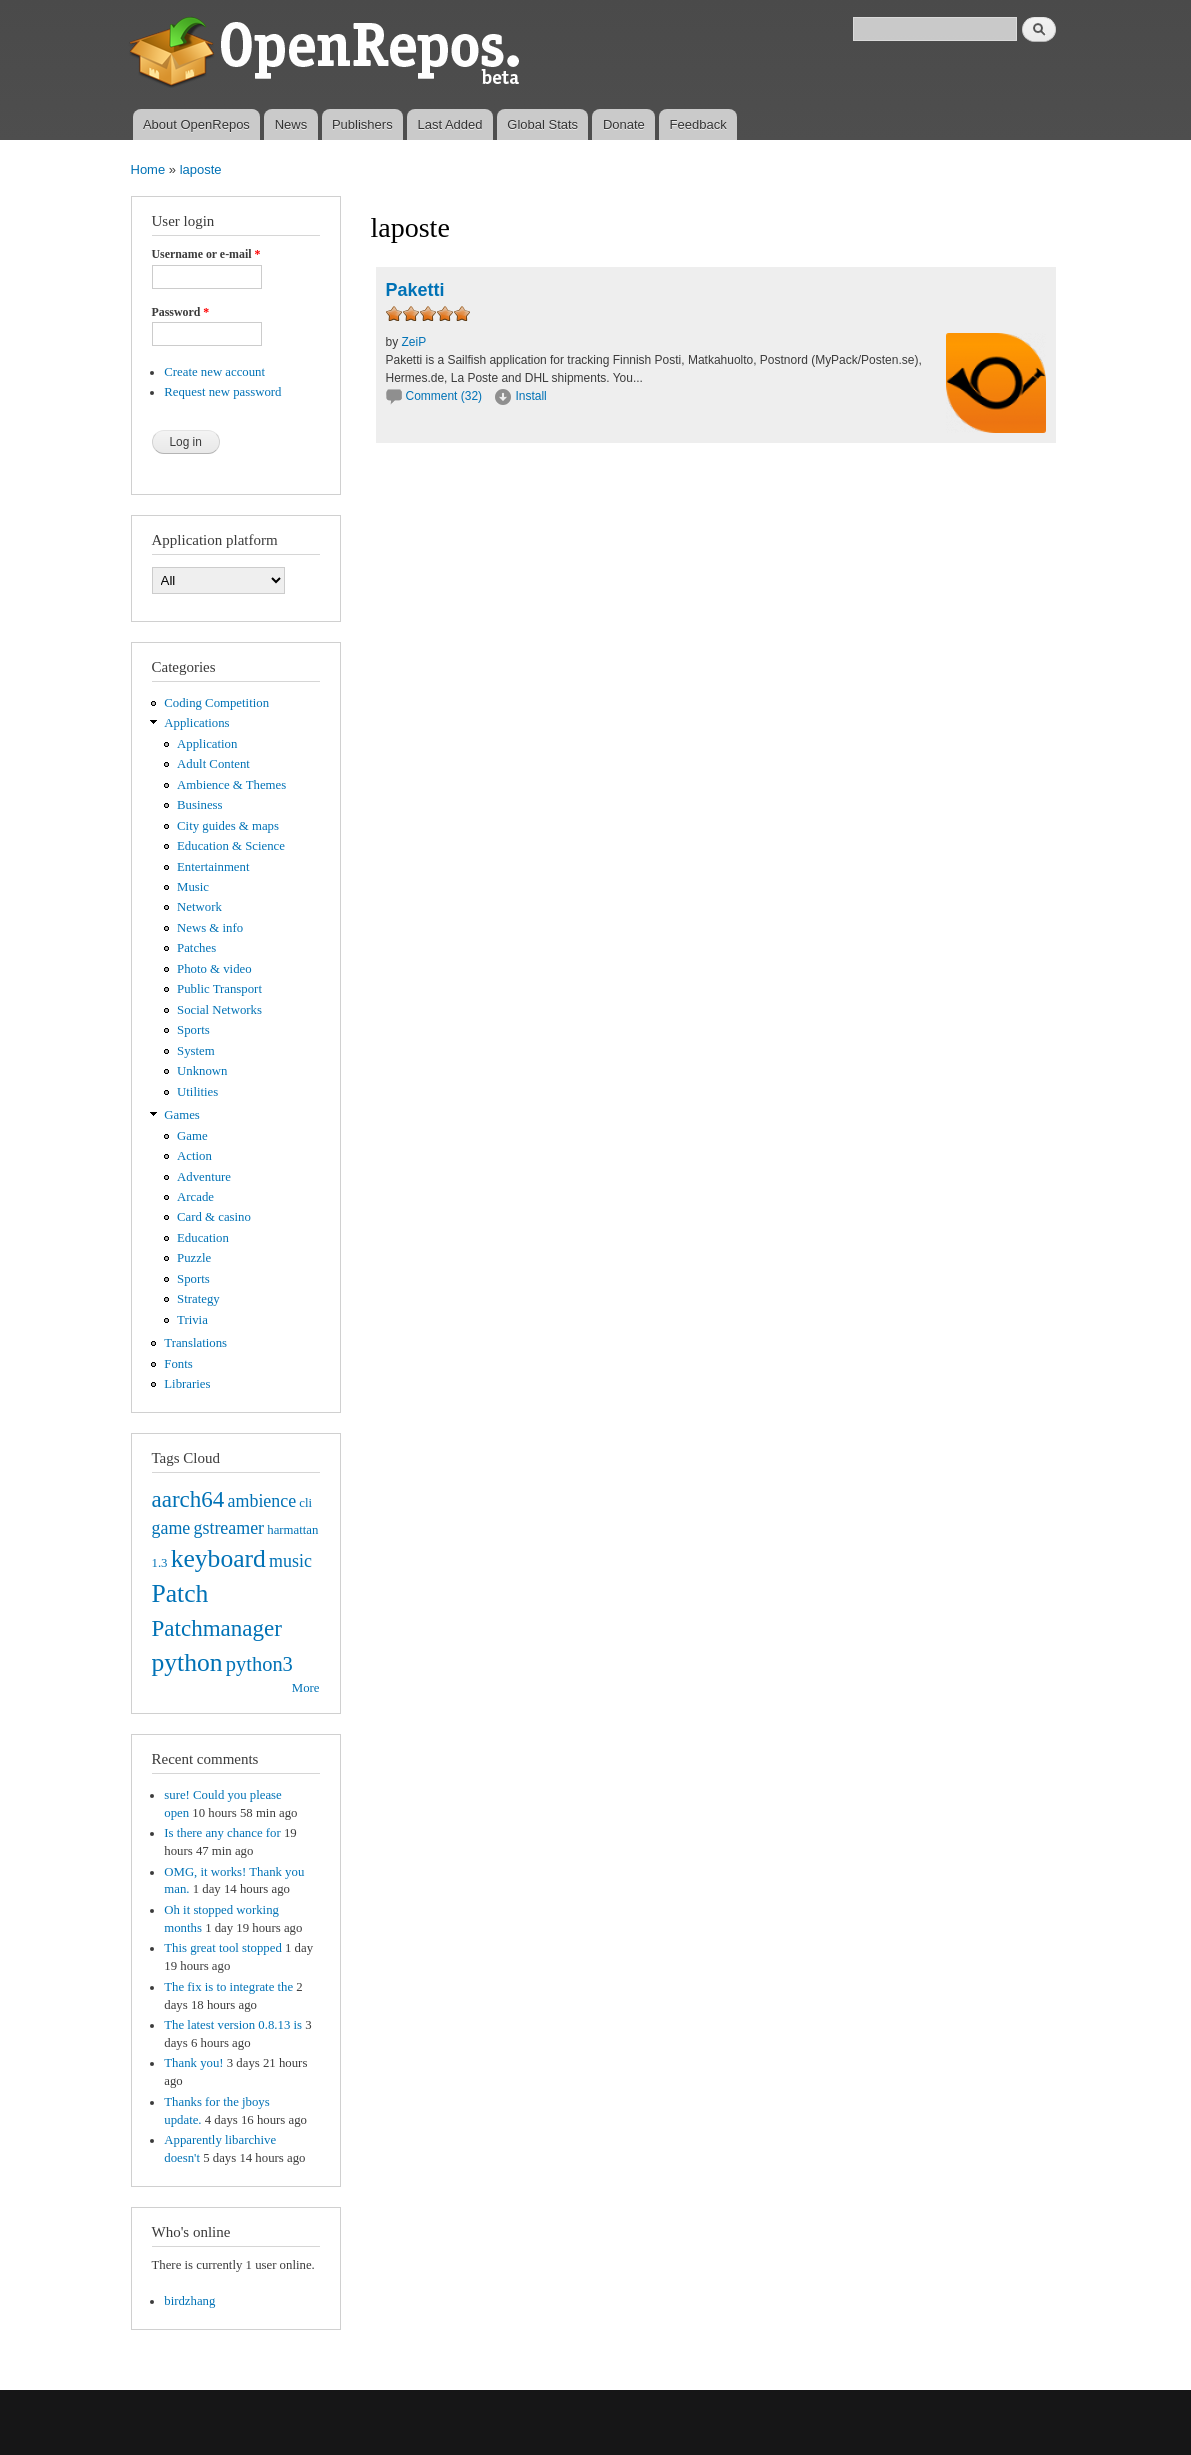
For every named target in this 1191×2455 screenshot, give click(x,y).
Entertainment (213, 867)
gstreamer (228, 1528)
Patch (180, 1593)
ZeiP (414, 342)
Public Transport (219, 989)
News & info (210, 928)
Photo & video (214, 969)
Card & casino (214, 1217)
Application (207, 744)
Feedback (698, 124)
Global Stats (542, 124)
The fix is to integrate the (228, 1987)
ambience (262, 1501)
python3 (259, 1664)
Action (194, 1156)
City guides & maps (228, 826)
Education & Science (231, 846)
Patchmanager (217, 1628)
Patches (196, 948)
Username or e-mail (206, 254)
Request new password (222, 392)
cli (305, 1503)
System (196, 1051)
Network (199, 907)
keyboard (218, 1558)
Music (193, 887)
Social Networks (219, 1010)
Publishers (362, 124)
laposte (201, 169)
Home (148, 169)
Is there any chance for (222, 1833)
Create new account (214, 372)
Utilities (197, 1092)
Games (182, 1115)
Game (192, 1136)
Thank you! (193, 2063)
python (187, 1662)
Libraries (187, 1384)
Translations (195, 1343)
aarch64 (188, 1499)
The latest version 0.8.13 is (233, 2025)
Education (203, 1238)
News (291, 124)
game (171, 1528)
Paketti (415, 290)
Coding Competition (216, 703)
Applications (196, 723)
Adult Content (213, 764)
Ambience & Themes (231, 785)
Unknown (202, 1071)
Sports (193, 1030)
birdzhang (189, 2301)
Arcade (195, 1197)
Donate (624, 124)
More (306, 1688)
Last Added (449, 124)
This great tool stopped (223, 1948)
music (290, 1561)
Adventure (204, 1177)
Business (199, 805)
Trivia (192, 1320)
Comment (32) (444, 396)
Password (181, 312)
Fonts (178, 1364)
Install (530, 396)
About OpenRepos (196, 124)
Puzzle (194, 1258)
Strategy (198, 1299)
